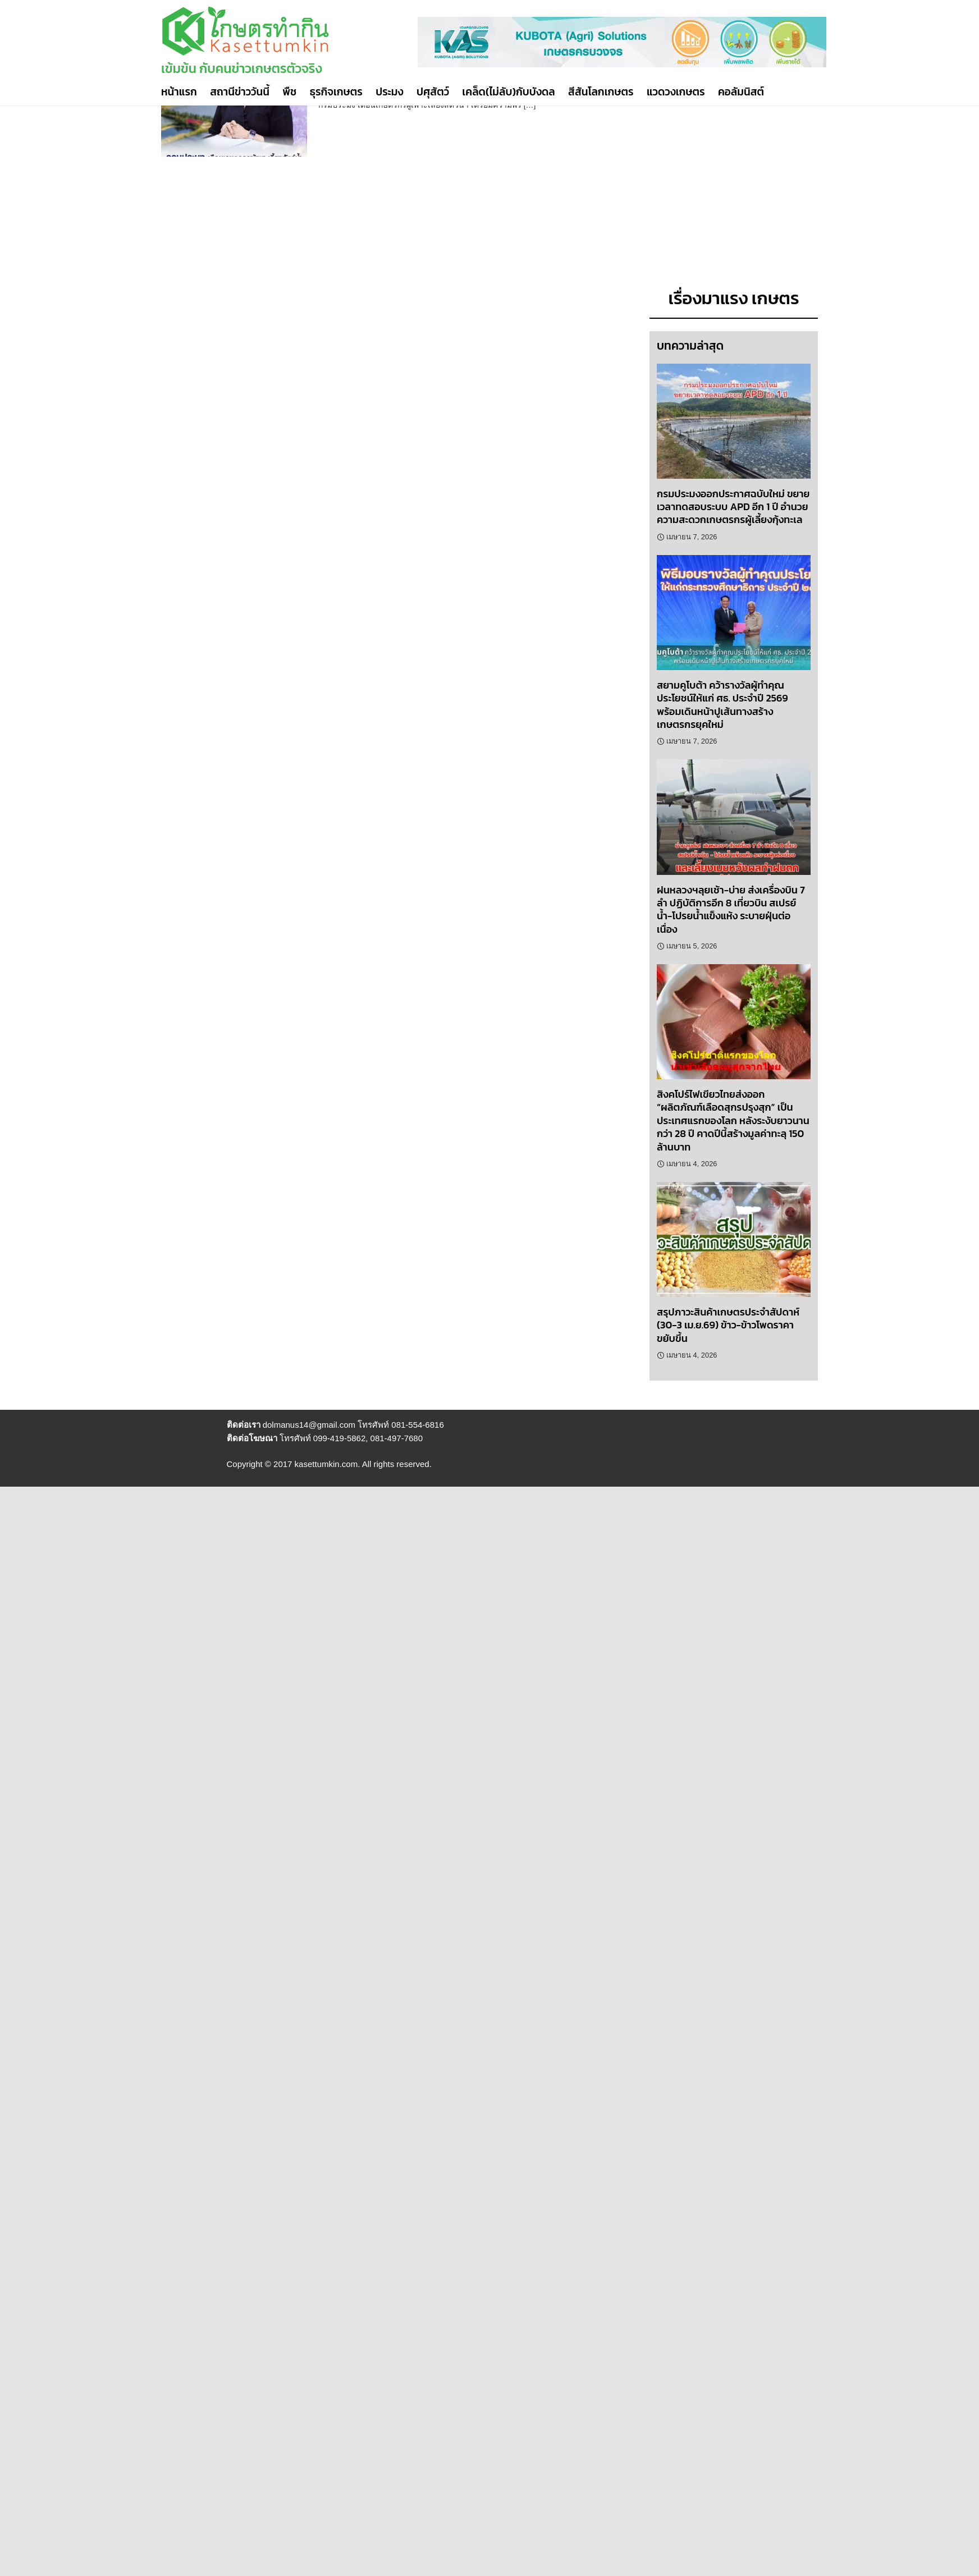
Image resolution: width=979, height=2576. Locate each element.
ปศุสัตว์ (433, 92)
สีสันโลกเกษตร (601, 92)
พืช (289, 92)
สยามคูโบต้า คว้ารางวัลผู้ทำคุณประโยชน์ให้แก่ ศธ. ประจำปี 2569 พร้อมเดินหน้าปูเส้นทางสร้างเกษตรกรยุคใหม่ (722, 704)
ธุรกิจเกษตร (336, 92)
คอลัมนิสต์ (741, 92)
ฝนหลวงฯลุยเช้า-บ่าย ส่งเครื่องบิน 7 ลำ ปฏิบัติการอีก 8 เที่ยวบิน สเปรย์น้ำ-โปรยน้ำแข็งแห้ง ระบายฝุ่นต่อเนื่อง (731, 909)
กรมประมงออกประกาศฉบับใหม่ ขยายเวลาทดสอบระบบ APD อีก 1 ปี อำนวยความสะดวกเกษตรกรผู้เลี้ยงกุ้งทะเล (733, 507)
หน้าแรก (179, 92)
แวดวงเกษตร (676, 92)
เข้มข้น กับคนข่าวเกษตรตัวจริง (241, 68)
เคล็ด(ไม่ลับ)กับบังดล (508, 92)
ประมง (389, 92)
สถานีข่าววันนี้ (239, 92)
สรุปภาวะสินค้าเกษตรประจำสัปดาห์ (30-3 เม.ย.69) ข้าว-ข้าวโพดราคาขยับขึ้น (728, 1325)
